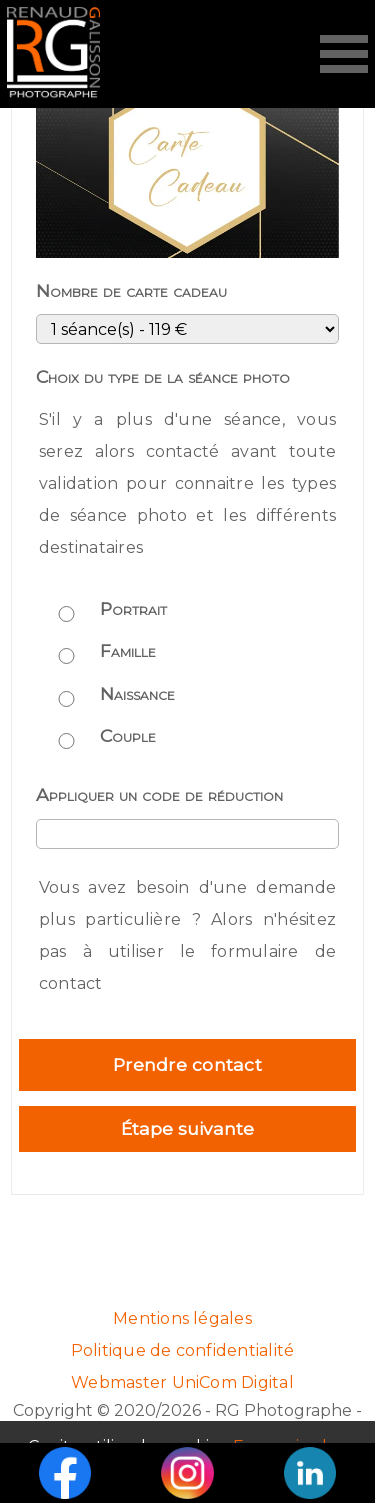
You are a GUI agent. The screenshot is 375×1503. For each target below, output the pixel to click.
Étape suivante (187, 1128)
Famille (128, 650)
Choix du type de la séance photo (163, 376)
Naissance (137, 693)
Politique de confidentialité (183, 1350)
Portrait (133, 608)
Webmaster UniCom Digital (182, 1382)
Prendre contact (187, 1064)
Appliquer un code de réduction (159, 794)
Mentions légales (182, 1318)
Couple (128, 735)
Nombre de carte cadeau (131, 290)
